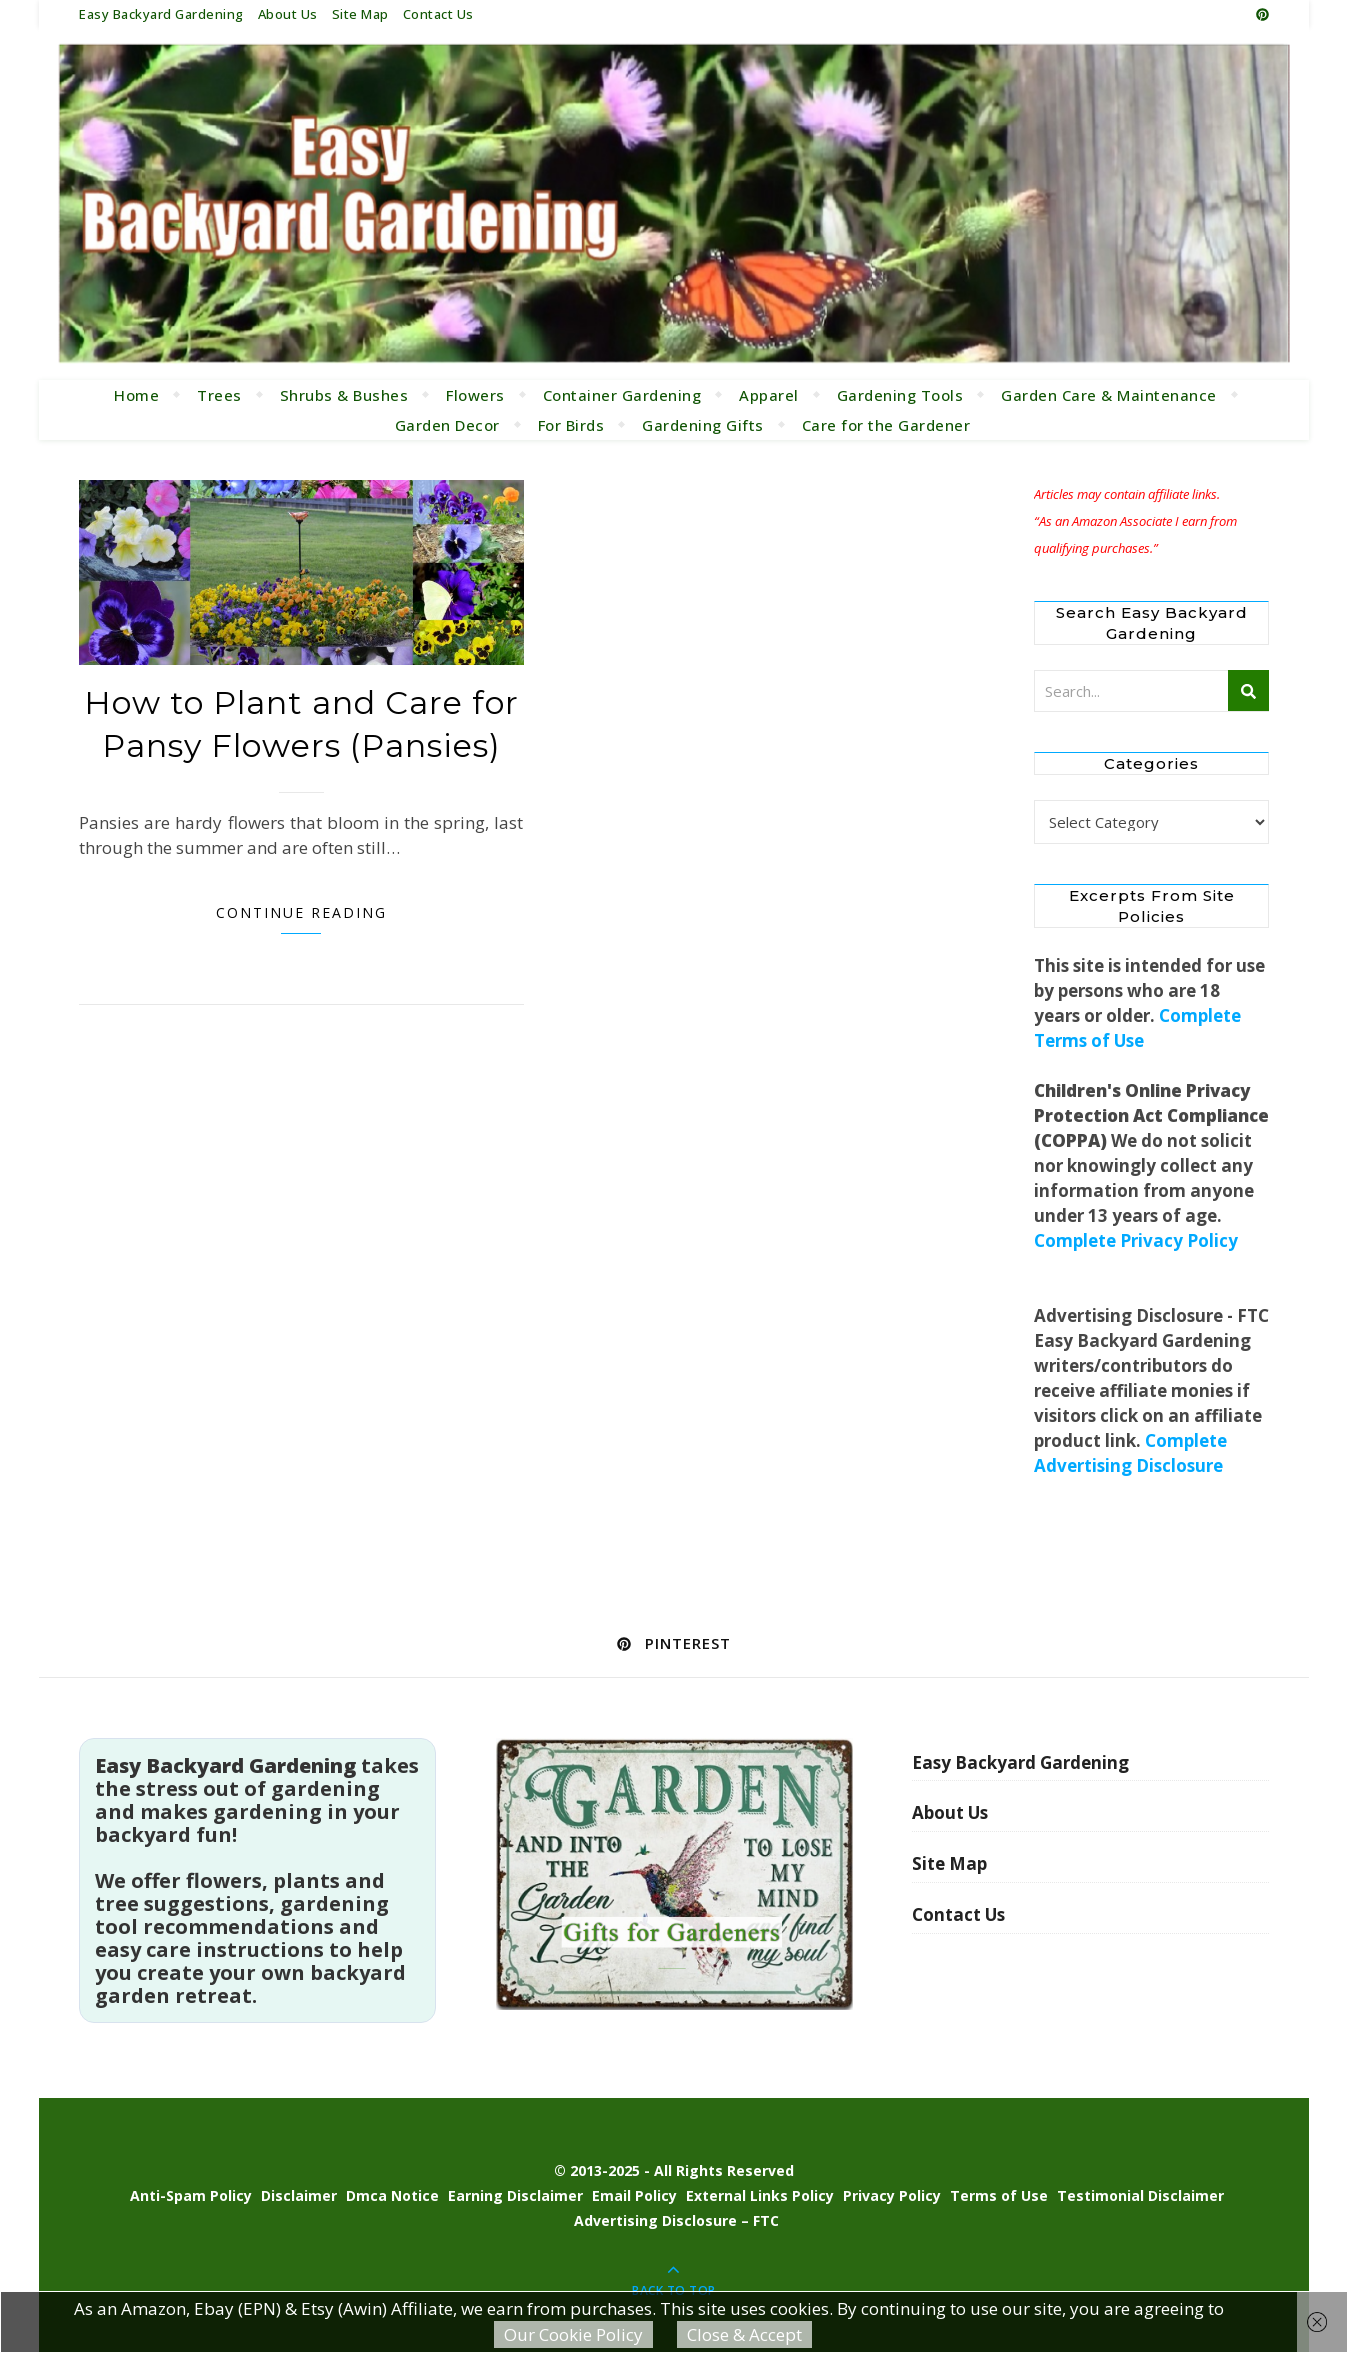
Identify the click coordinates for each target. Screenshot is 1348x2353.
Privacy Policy (892, 2195)
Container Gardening (622, 395)
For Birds (571, 425)
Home (136, 395)
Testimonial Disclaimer (1140, 2195)
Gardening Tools (900, 395)
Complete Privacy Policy (1136, 1240)
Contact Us (438, 14)
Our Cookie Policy (573, 2334)
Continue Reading (301, 912)
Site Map (360, 14)
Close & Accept (744, 2334)
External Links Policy (760, 2195)
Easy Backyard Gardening (161, 14)
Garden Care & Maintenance (1109, 395)
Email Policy (634, 2195)
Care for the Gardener (886, 425)
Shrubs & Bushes (344, 395)
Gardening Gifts (703, 425)
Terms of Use (999, 2195)
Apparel (769, 395)
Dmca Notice (392, 2195)
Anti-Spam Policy (191, 2195)
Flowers (475, 395)
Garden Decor (447, 425)
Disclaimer (299, 2195)
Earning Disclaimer (515, 2195)
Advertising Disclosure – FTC (676, 2220)
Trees (219, 395)
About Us (288, 14)
